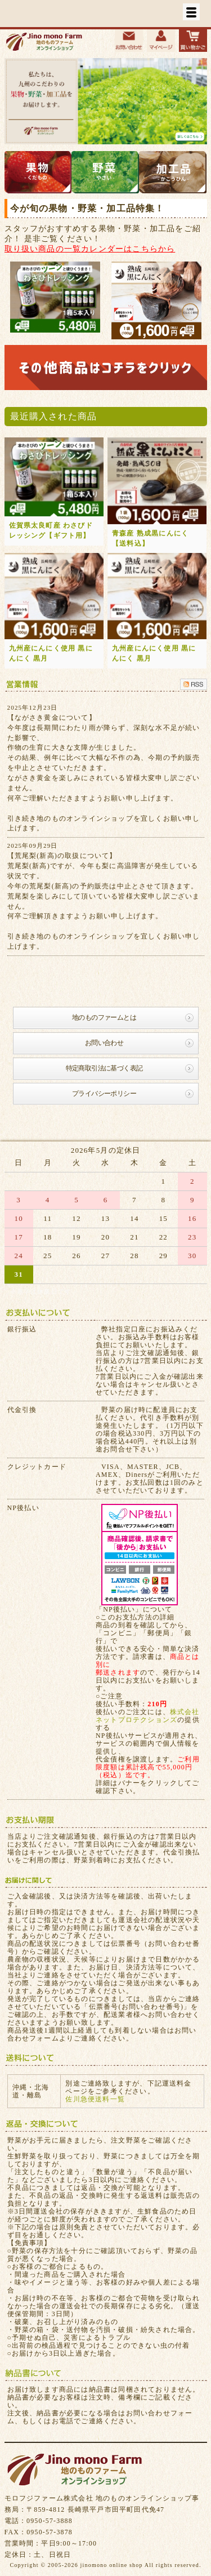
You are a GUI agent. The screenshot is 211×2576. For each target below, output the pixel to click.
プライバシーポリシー (104, 1093)
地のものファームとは (104, 1017)
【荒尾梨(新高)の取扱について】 (62, 856)
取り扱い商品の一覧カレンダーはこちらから (90, 248)
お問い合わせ (104, 1043)
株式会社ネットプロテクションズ (148, 1716)
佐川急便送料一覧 (95, 2099)
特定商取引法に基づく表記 (104, 1068)
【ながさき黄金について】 (51, 718)
